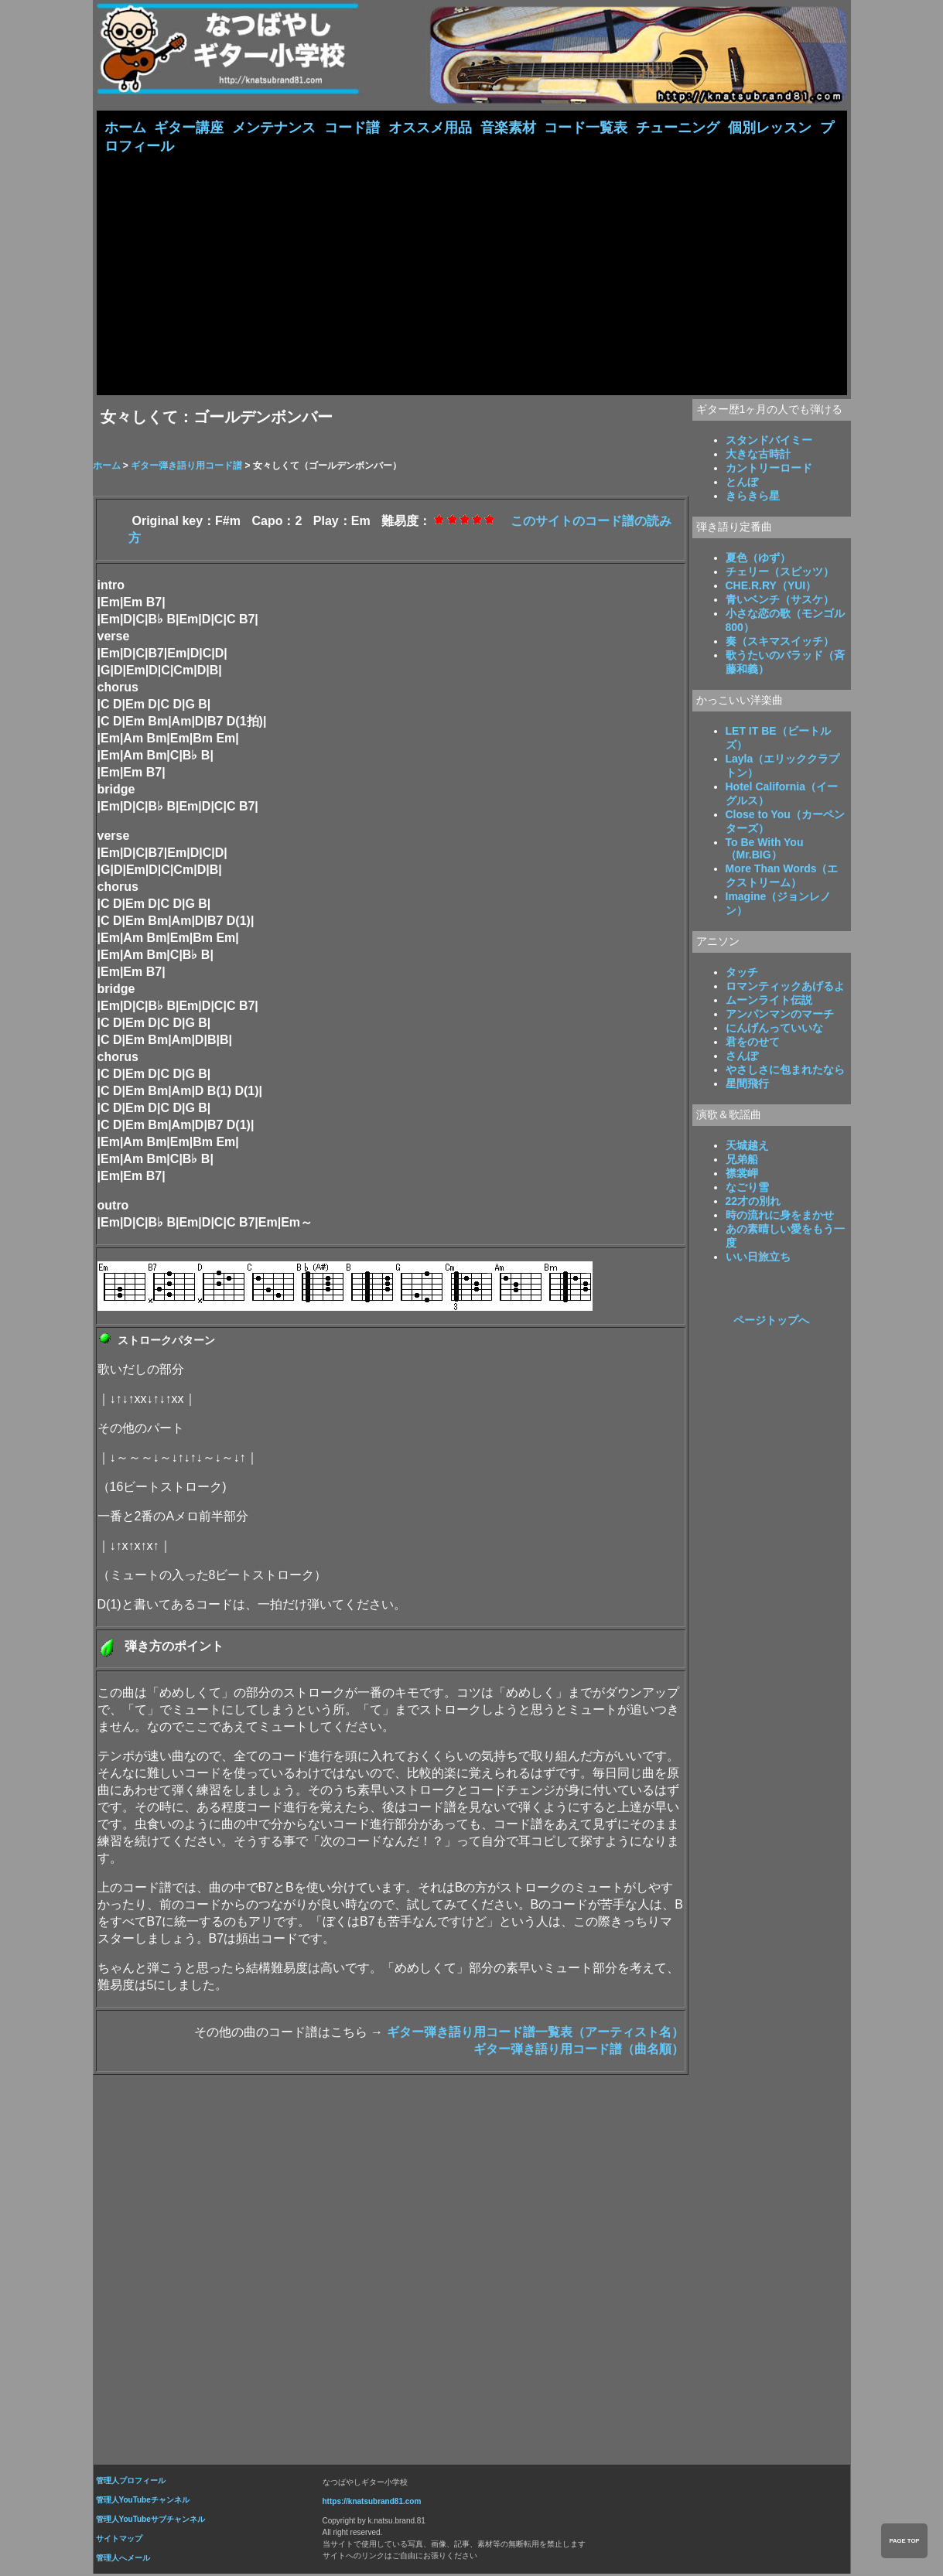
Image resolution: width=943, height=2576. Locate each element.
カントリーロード (769, 469)
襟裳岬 (742, 1175)
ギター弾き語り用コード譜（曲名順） (578, 2050)
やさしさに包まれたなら (785, 1071)
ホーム (125, 127)
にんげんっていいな (774, 1029)
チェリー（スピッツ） (780, 573)
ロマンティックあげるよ (785, 987)
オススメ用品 (430, 127)
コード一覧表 (585, 127)
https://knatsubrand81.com (372, 2503)
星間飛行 (747, 1085)
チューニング (677, 127)
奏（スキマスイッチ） (780, 642)
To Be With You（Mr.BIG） (765, 850)
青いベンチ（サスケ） (780, 601)
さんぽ (742, 1057)
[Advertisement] (471, 273)
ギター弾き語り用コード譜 (186, 467)
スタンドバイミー (769, 441)
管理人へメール (123, 2559)
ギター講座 (189, 127)
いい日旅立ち (758, 1258)
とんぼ (742, 483)
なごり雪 (747, 1188)
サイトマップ (119, 2540)
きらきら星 (753, 497)
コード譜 (352, 127)
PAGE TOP (904, 2540)
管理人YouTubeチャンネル (143, 2501)
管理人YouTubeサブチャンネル (150, 2520)
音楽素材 (508, 127)
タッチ (742, 973)
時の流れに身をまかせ (780, 1216)
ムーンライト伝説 (769, 1001)
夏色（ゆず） (758, 559)
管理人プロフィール (131, 2482)
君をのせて (753, 1043)
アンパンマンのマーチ (780, 1015)
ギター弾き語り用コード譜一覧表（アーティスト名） (535, 2033)
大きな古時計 (758, 455)
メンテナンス (274, 127)
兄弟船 (742, 1161)
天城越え (747, 1147)
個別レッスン (769, 127)
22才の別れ (753, 1202)
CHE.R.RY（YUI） (771, 587)
